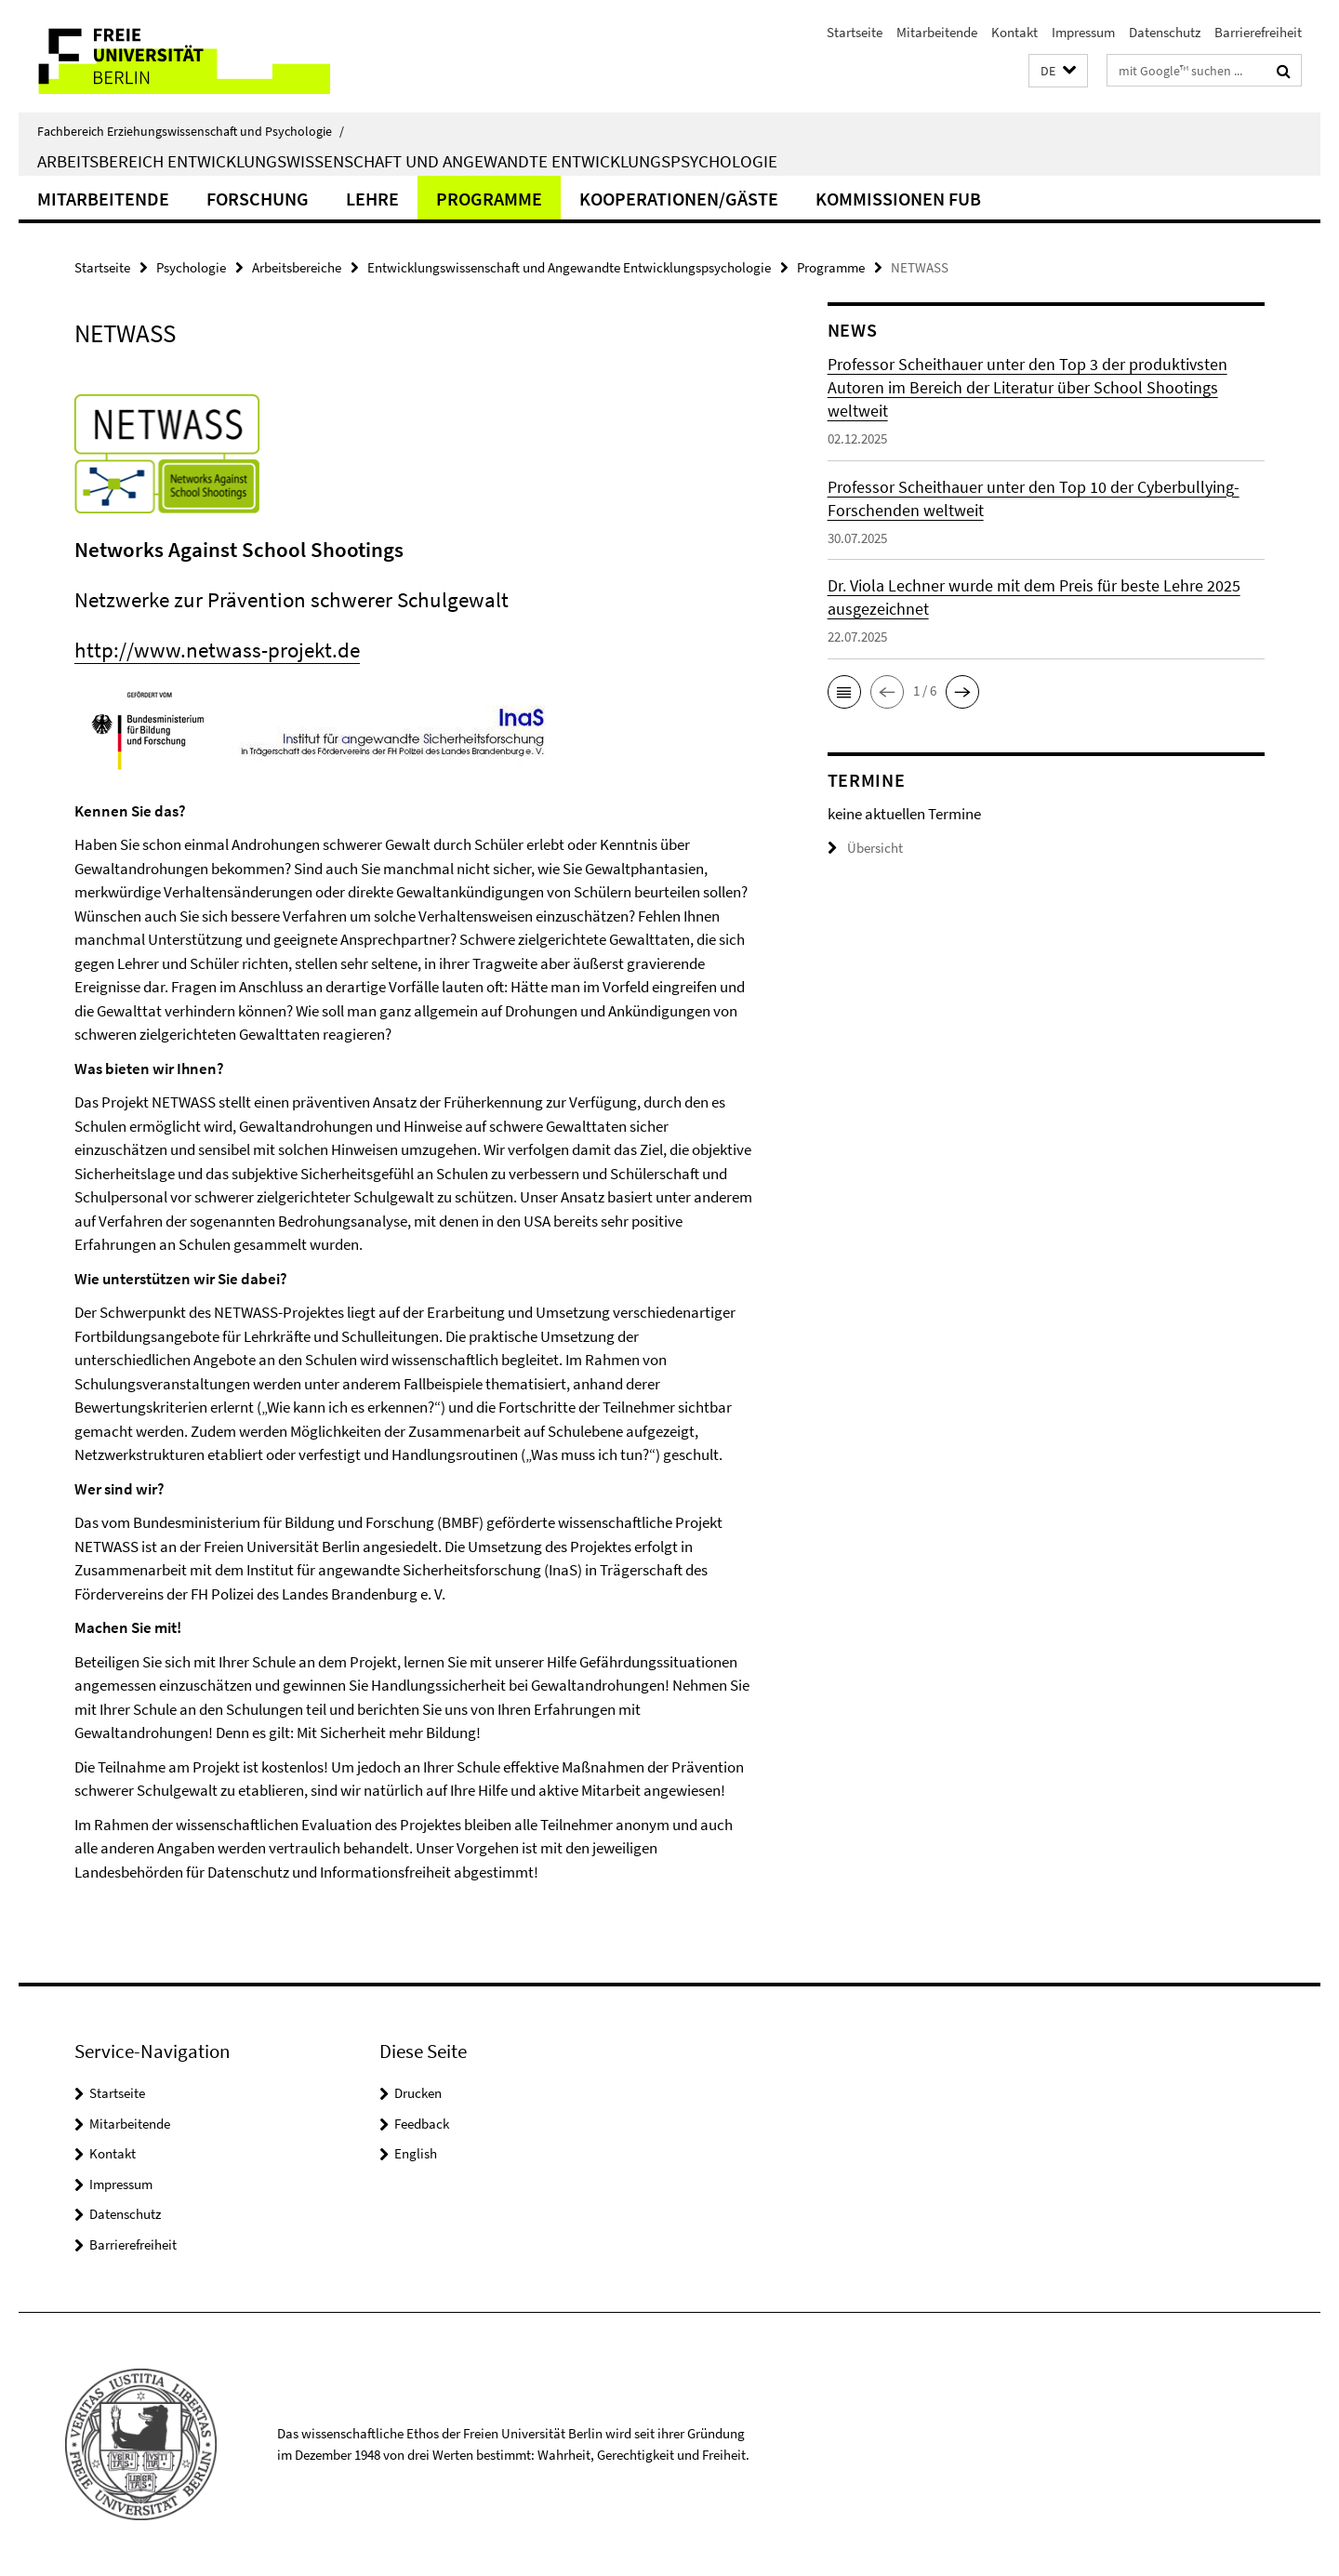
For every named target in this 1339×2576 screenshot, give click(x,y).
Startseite (854, 32)
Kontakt (1014, 32)
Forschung (257, 198)
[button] (1058, 71)
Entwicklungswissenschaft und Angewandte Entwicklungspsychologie (569, 267)
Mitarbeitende (936, 32)
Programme (489, 198)
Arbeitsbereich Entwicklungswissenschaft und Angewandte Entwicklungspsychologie (407, 161)
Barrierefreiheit (1258, 32)
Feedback (421, 2123)
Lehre (372, 198)
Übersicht (865, 847)
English (415, 2153)
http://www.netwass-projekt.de (217, 649)
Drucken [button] (418, 2093)
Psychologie (191, 267)
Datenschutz (1164, 32)
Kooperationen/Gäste (678, 198)
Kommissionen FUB (898, 198)
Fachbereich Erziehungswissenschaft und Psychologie (190, 131)
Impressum (1083, 32)
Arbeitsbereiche (296, 267)
